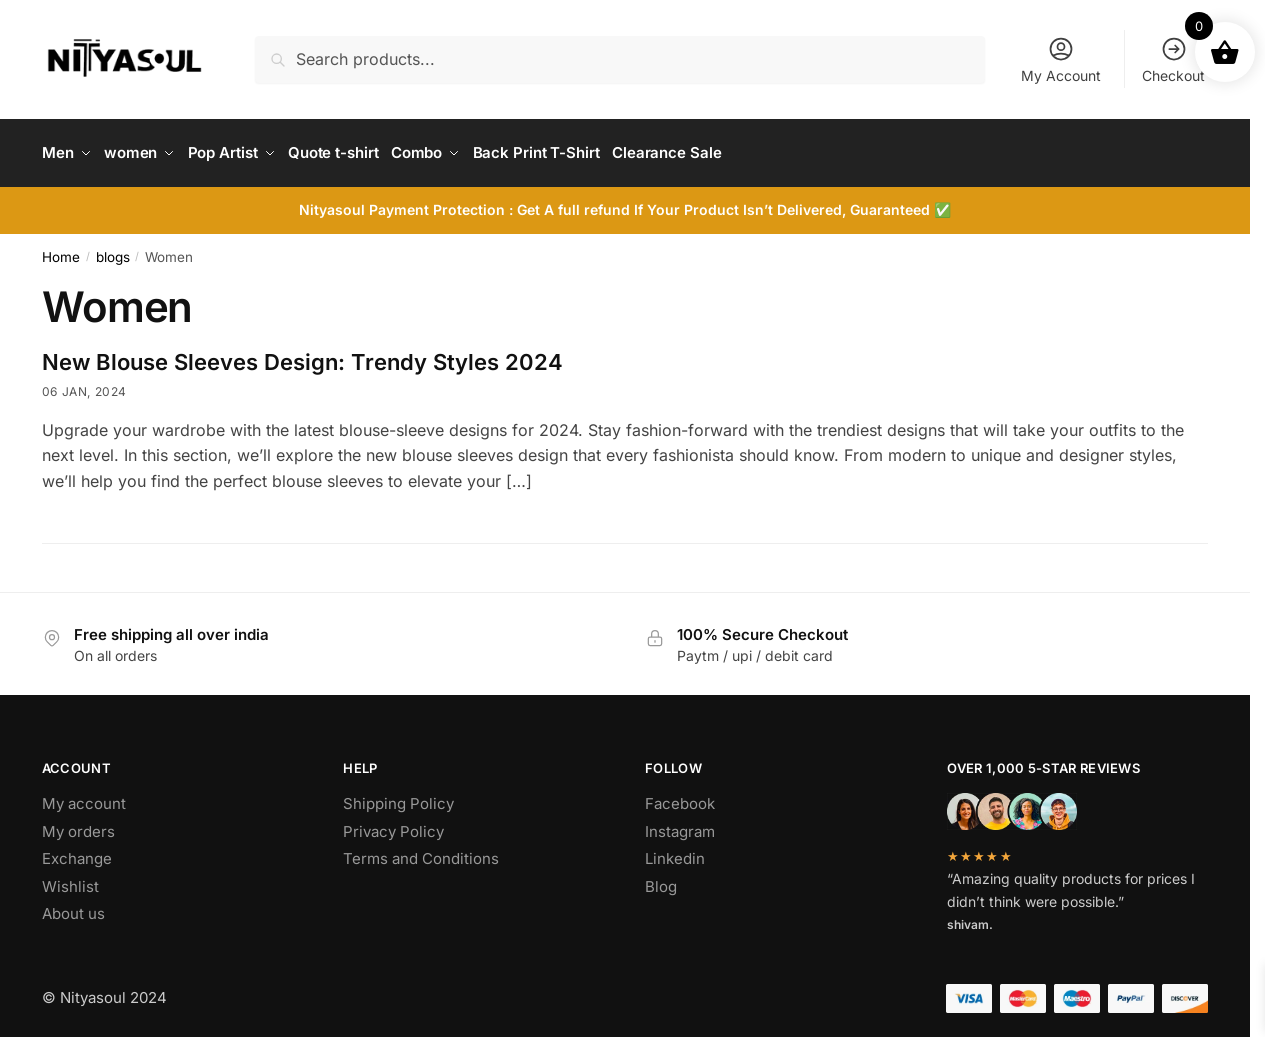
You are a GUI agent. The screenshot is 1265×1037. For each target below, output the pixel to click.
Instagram (680, 824)
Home (61, 250)
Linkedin (675, 851)
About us (73, 906)
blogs (113, 250)
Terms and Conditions (421, 851)
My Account (1061, 59)
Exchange (77, 851)
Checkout (1173, 59)
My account (84, 796)
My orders (78, 824)
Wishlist (70, 879)
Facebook (680, 796)
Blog (661, 879)
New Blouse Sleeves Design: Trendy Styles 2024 (302, 355)
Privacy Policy (393, 824)
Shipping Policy (398, 796)
